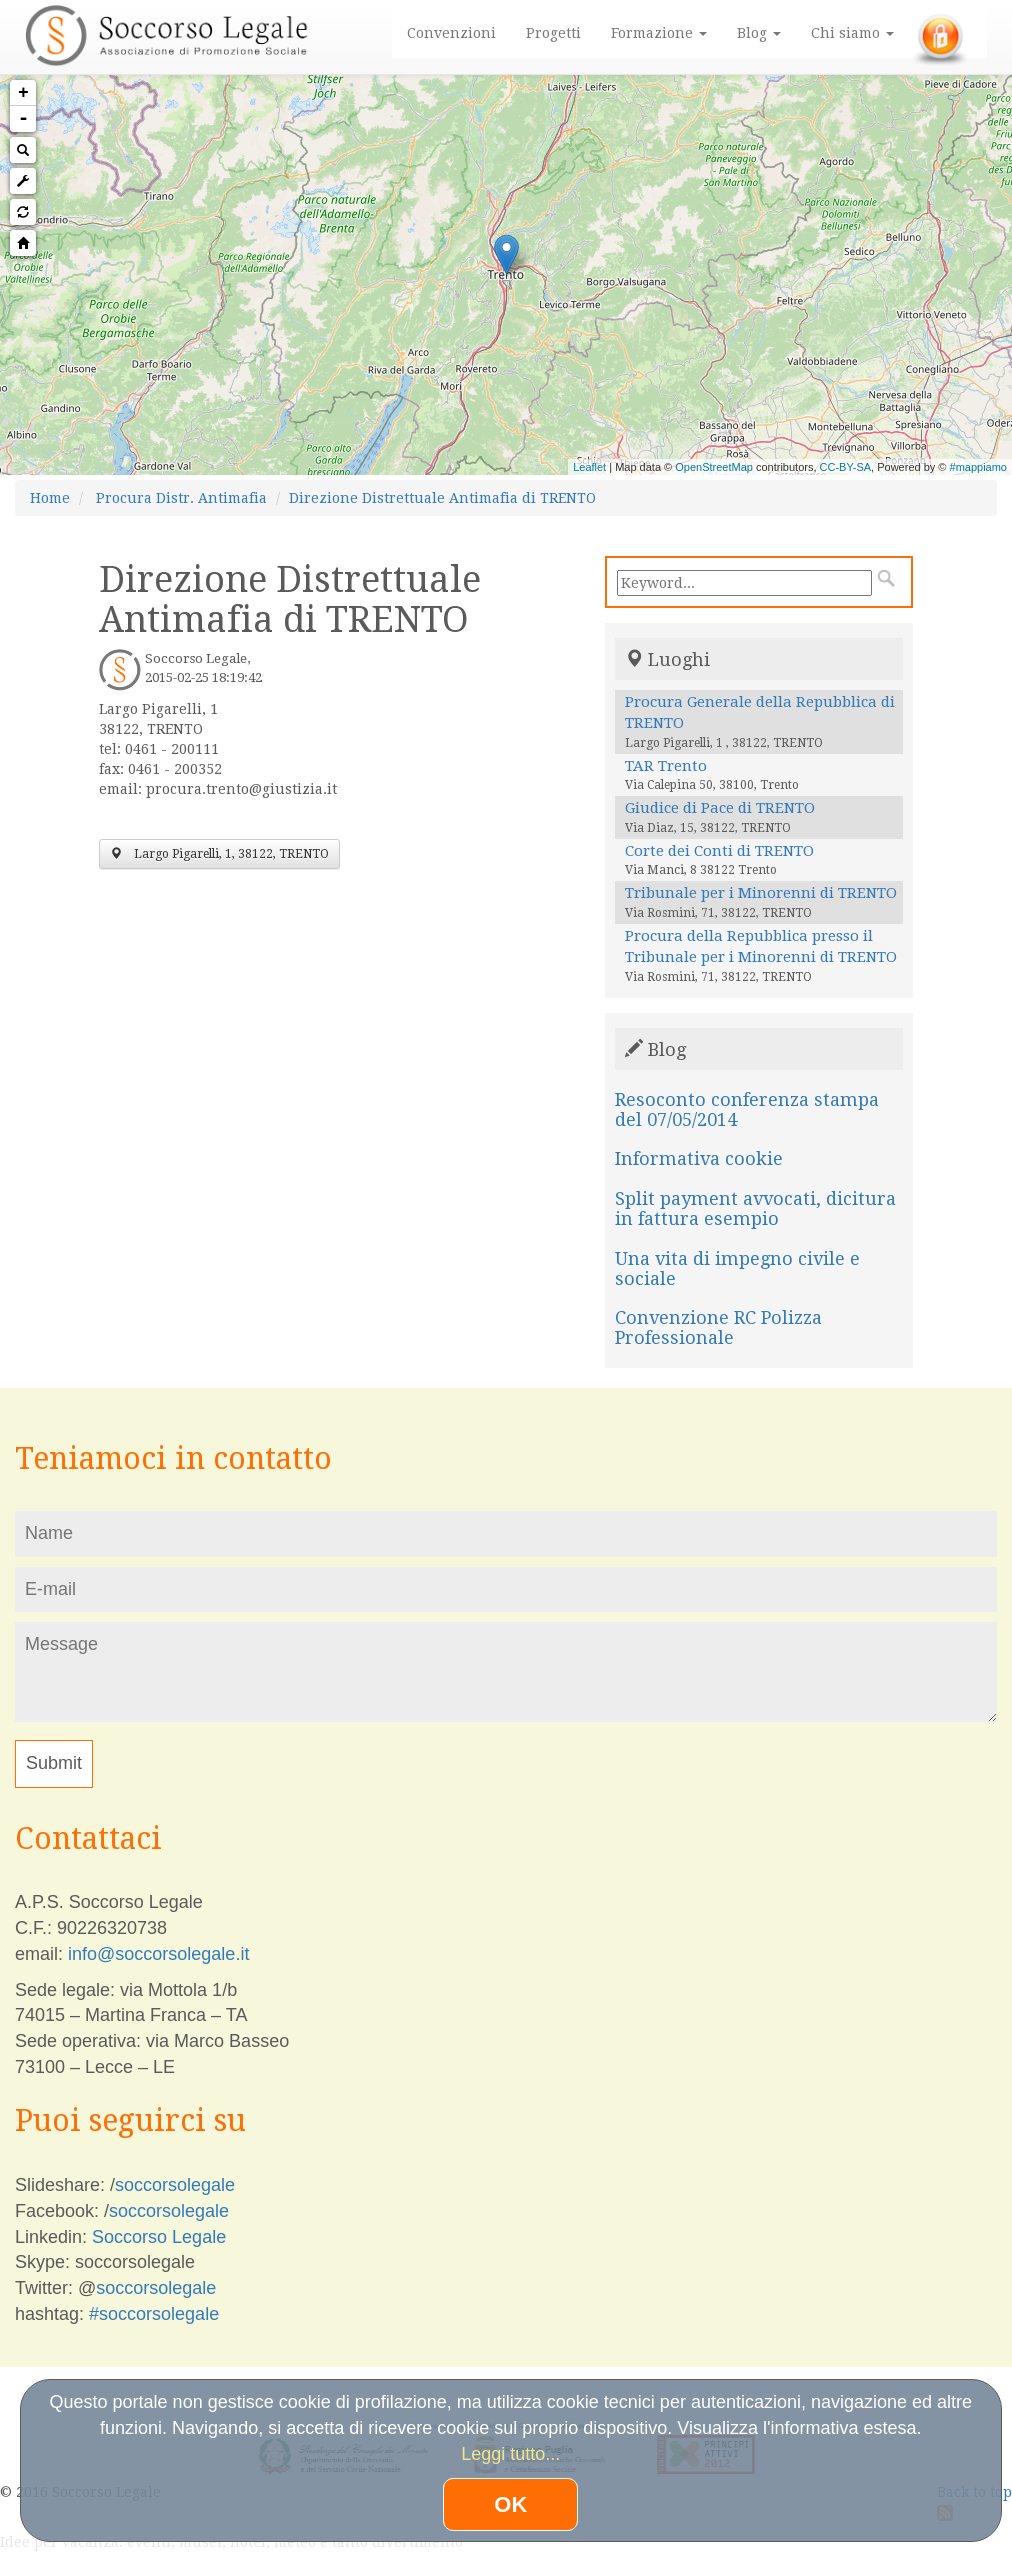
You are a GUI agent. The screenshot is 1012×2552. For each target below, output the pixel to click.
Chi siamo (852, 33)
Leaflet (589, 467)
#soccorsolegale (154, 2314)
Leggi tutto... (510, 2454)
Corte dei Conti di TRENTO (719, 851)
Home (50, 498)
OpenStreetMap (714, 467)
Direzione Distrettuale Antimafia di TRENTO (442, 498)
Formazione (659, 33)
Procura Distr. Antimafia (181, 498)
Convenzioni (451, 33)
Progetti (553, 33)
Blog (759, 33)
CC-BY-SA (846, 467)
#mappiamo (978, 467)
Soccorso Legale (159, 2237)
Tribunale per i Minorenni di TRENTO (761, 893)
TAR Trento (666, 766)
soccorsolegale (175, 2185)
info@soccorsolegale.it (158, 1954)
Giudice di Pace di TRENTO (720, 808)
